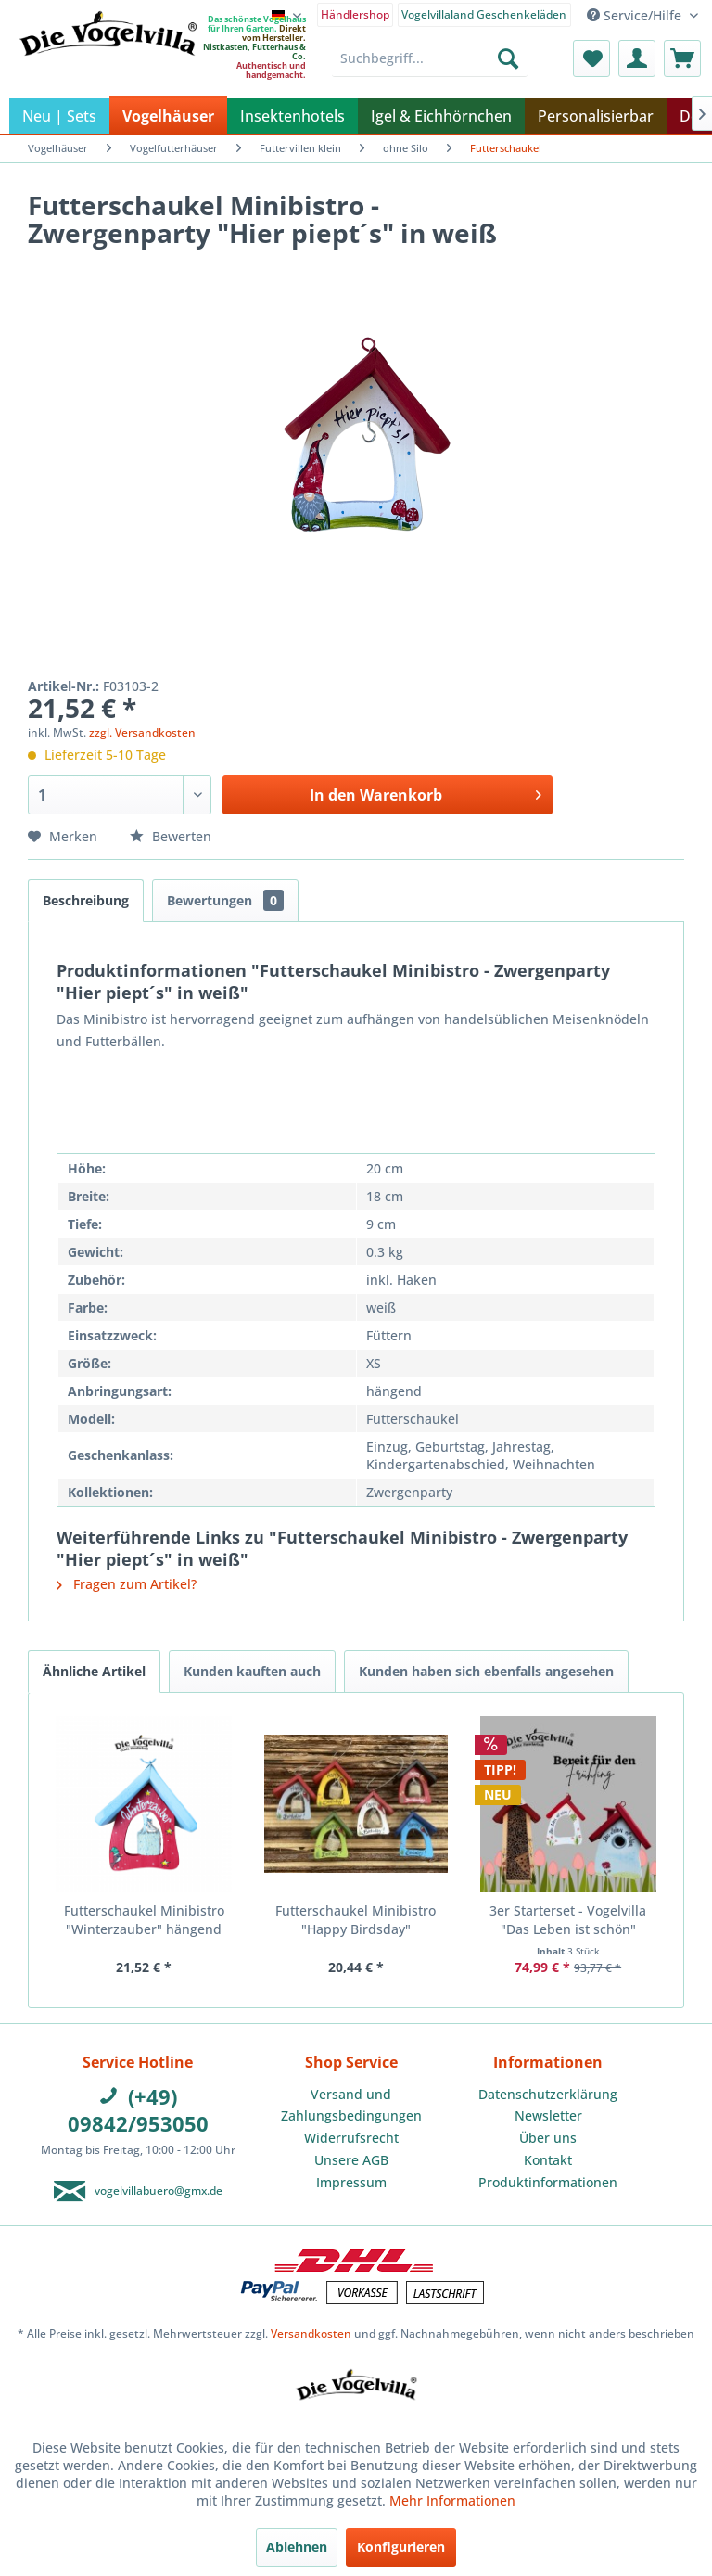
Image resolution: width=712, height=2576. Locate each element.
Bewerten (170, 836)
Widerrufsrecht (351, 2138)
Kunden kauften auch (252, 1671)
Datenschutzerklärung (547, 2094)
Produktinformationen (547, 2182)
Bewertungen (225, 900)
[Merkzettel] (591, 58)
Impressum (351, 2182)
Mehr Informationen (452, 2500)
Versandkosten (311, 2333)
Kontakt (548, 2160)
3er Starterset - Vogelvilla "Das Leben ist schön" (568, 1920)
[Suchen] (508, 58)
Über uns (548, 2138)
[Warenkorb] (682, 58)
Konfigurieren (401, 2547)
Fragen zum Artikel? (127, 1584)
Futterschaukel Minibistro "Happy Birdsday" (355, 1920)
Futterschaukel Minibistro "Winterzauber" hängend (144, 1920)
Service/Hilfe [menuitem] (636, 15)
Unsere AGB (351, 2160)
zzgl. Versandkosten (142, 732)
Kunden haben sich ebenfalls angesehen (486, 1671)
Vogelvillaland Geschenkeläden (483, 14)
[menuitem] (355, 13)
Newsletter (548, 2115)
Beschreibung (86, 900)
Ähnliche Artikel (94, 1671)
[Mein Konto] (636, 58)
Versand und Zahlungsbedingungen (351, 2105)
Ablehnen (296, 2547)
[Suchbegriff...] (430, 58)
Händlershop (355, 14)
